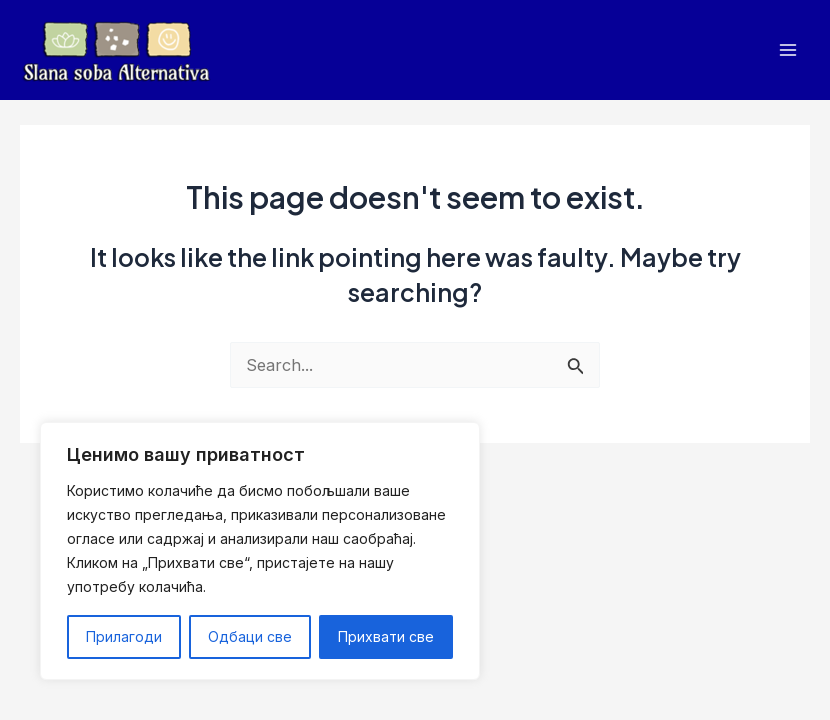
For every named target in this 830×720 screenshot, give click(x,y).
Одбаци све (250, 636)
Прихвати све (386, 636)
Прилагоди (124, 636)
